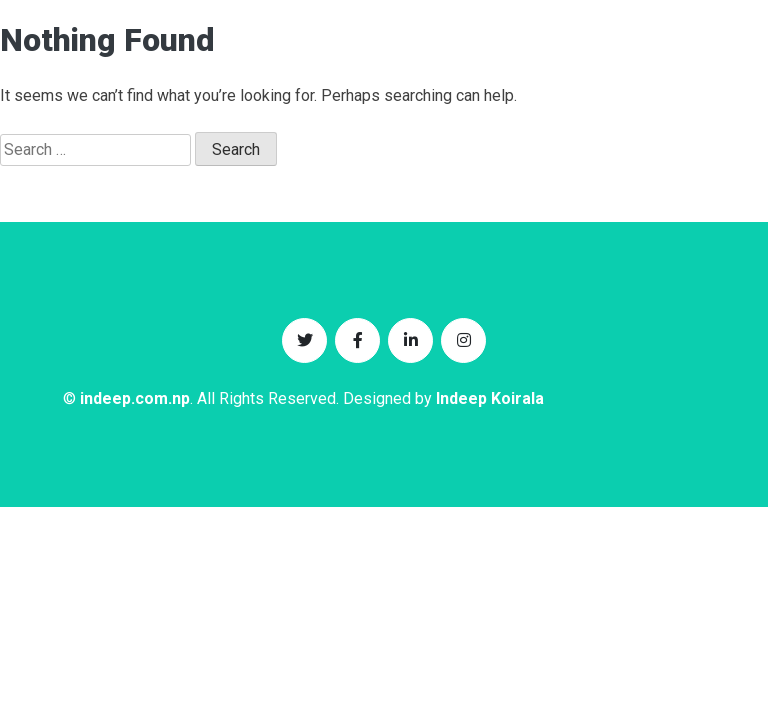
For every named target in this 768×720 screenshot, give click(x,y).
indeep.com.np (135, 398)
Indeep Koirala (490, 398)
